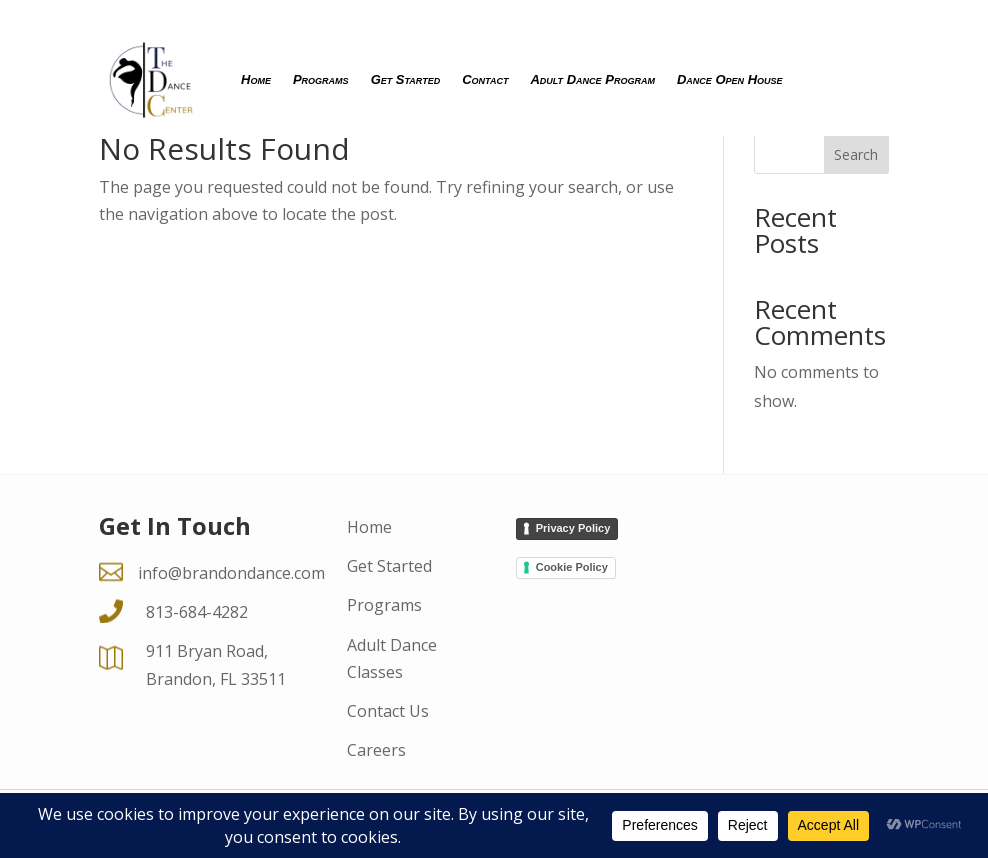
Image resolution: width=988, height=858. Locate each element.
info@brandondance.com (231, 573)
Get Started (406, 79)
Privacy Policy (573, 528)
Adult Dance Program (592, 79)
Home (256, 79)
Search (856, 154)
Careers (376, 750)
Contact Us (388, 711)
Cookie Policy (572, 567)
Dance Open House (730, 79)
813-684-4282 (197, 612)
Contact (485, 79)
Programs (321, 79)
